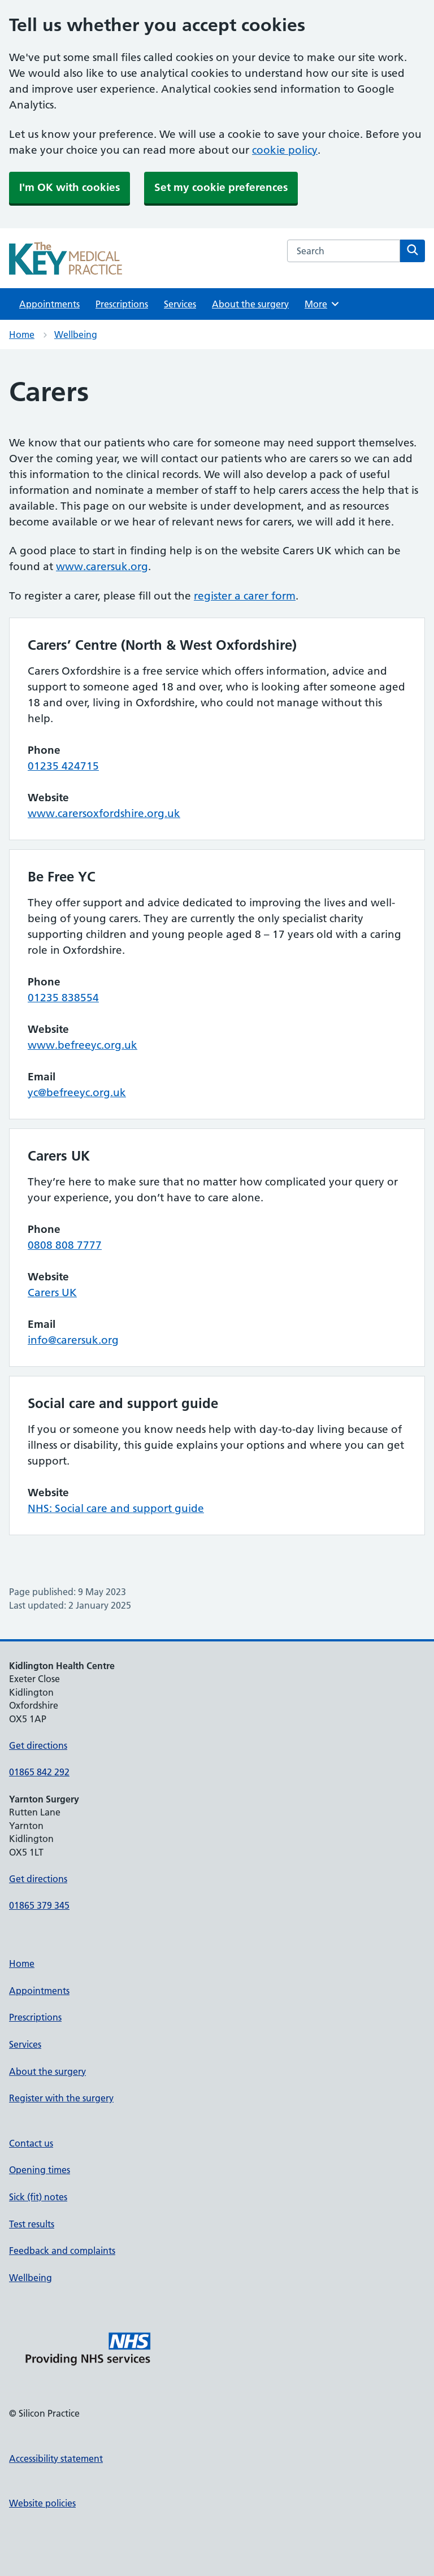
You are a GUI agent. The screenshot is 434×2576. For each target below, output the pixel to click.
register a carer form (245, 595)
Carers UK (52, 1292)
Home (21, 334)
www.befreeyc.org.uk (82, 1045)
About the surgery (250, 304)
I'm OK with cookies (69, 187)
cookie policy (285, 150)
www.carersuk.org (102, 566)
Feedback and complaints (62, 2250)
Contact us (31, 2143)
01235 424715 (63, 765)
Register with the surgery (61, 2098)
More (322, 304)
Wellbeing (75, 334)
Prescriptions (122, 304)
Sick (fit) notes (38, 2197)
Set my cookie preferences (221, 187)
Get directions (38, 1745)
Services (180, 304)
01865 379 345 (39, 1905)
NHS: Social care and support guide (116, 1508)
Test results (31, 2224)
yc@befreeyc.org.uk (77, 1092)
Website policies (42, 2503)
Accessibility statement (56, 2458)
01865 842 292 (39, 1772)
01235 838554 (63, 997)
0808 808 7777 (65, 1245)
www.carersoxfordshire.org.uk (104, 813)
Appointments (49, 304)
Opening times (39, 2169)
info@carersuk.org (73, 1339)
